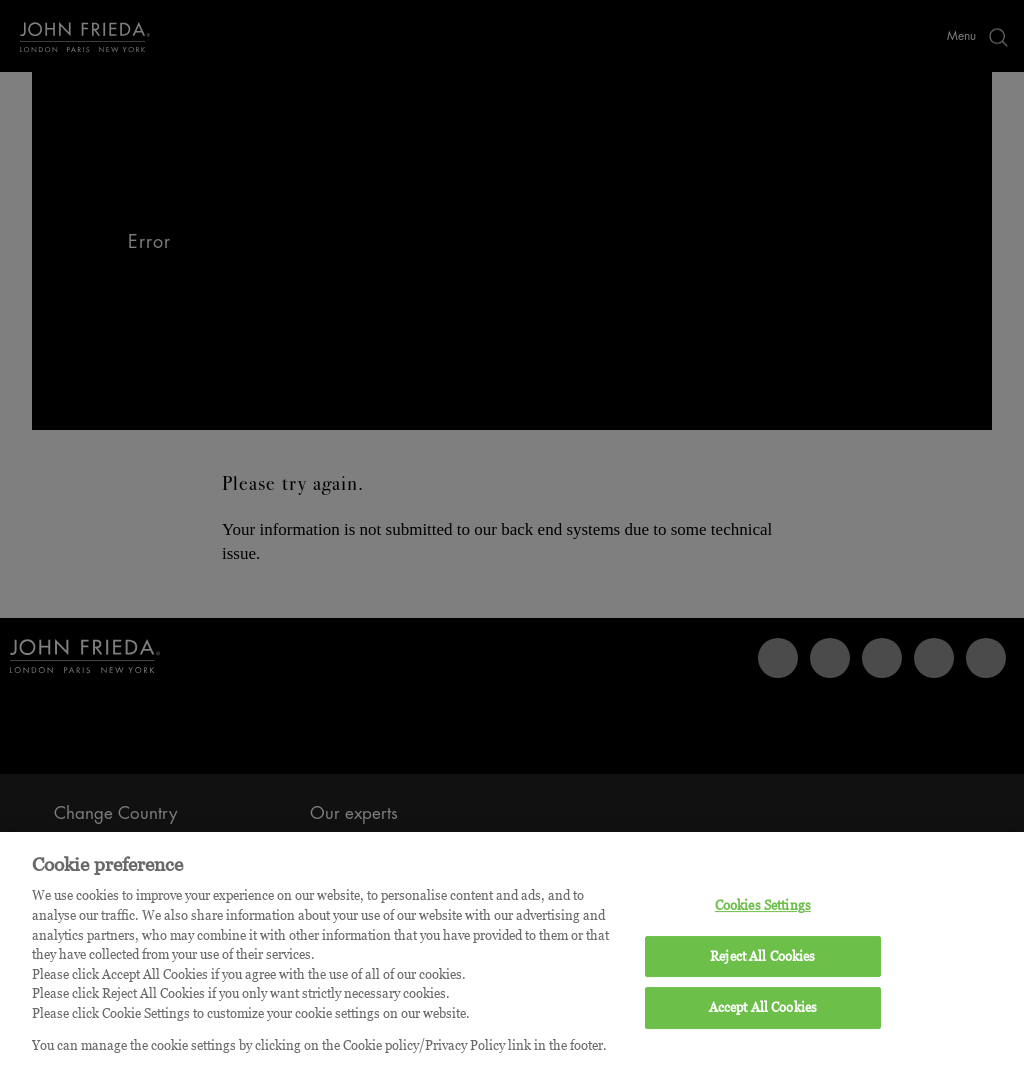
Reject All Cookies (762, 965)
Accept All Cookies (763, 1016)
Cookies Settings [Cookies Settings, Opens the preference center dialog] (763, 914)
